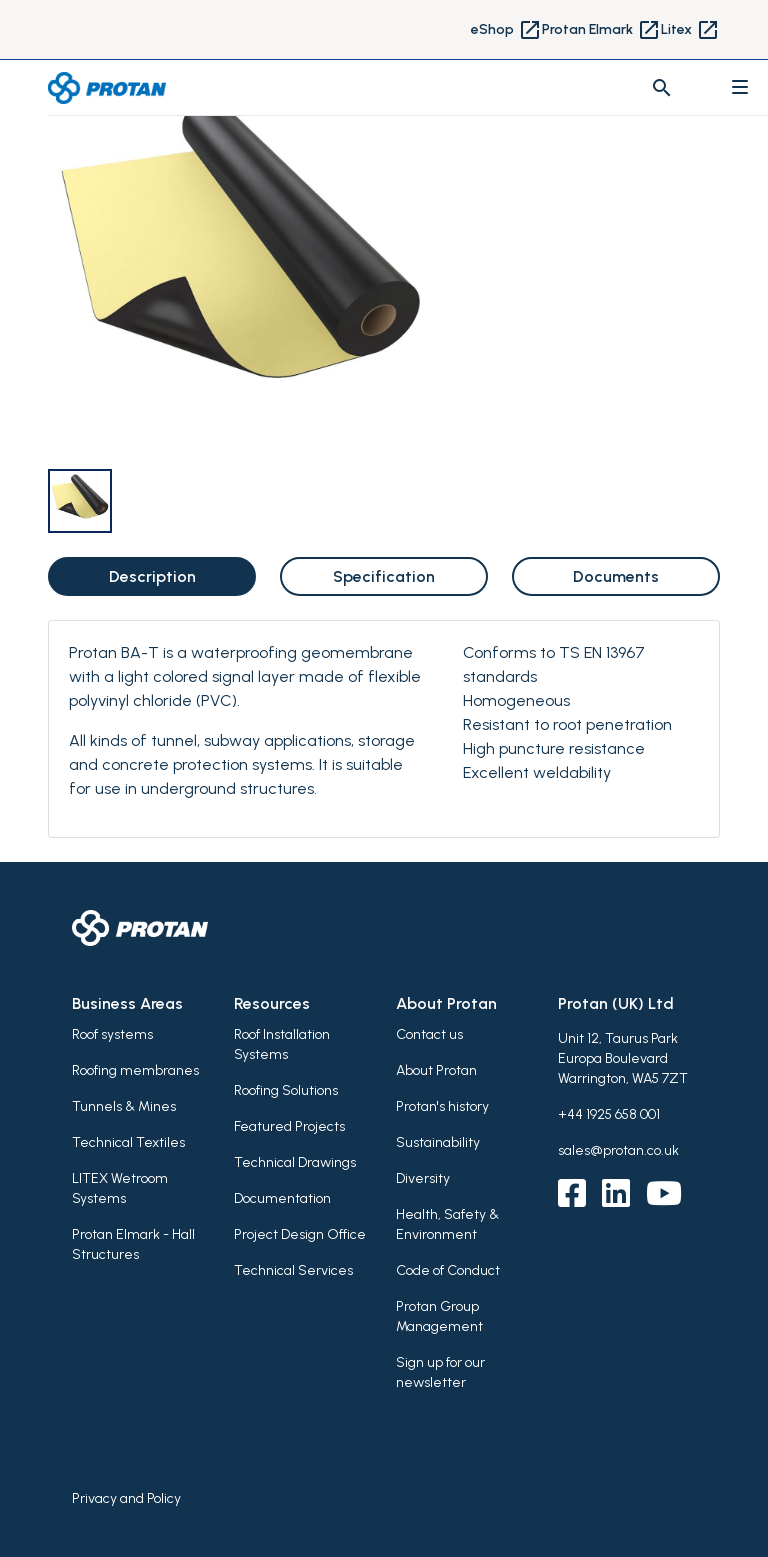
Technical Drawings (295, 1162)
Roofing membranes (135, 1070)
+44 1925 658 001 (609, 1114)
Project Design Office (300, 1234)
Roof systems (112, 1034)
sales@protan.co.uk (618, 1150)
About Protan (436, 1070)
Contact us (429, 1034)
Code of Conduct (448, 1270)
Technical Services (293, 1270)
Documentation (282, 1198)
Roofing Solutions (286, 1090)
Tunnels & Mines (124, 1106)
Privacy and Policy (126, 1498)
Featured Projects (289, 1126)
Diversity (423, 1178)
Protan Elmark (601, 30)
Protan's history (442, 1106)
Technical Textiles (128, 1142)
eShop (506, 30)
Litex (690, 30)
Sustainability (438, 1142)
